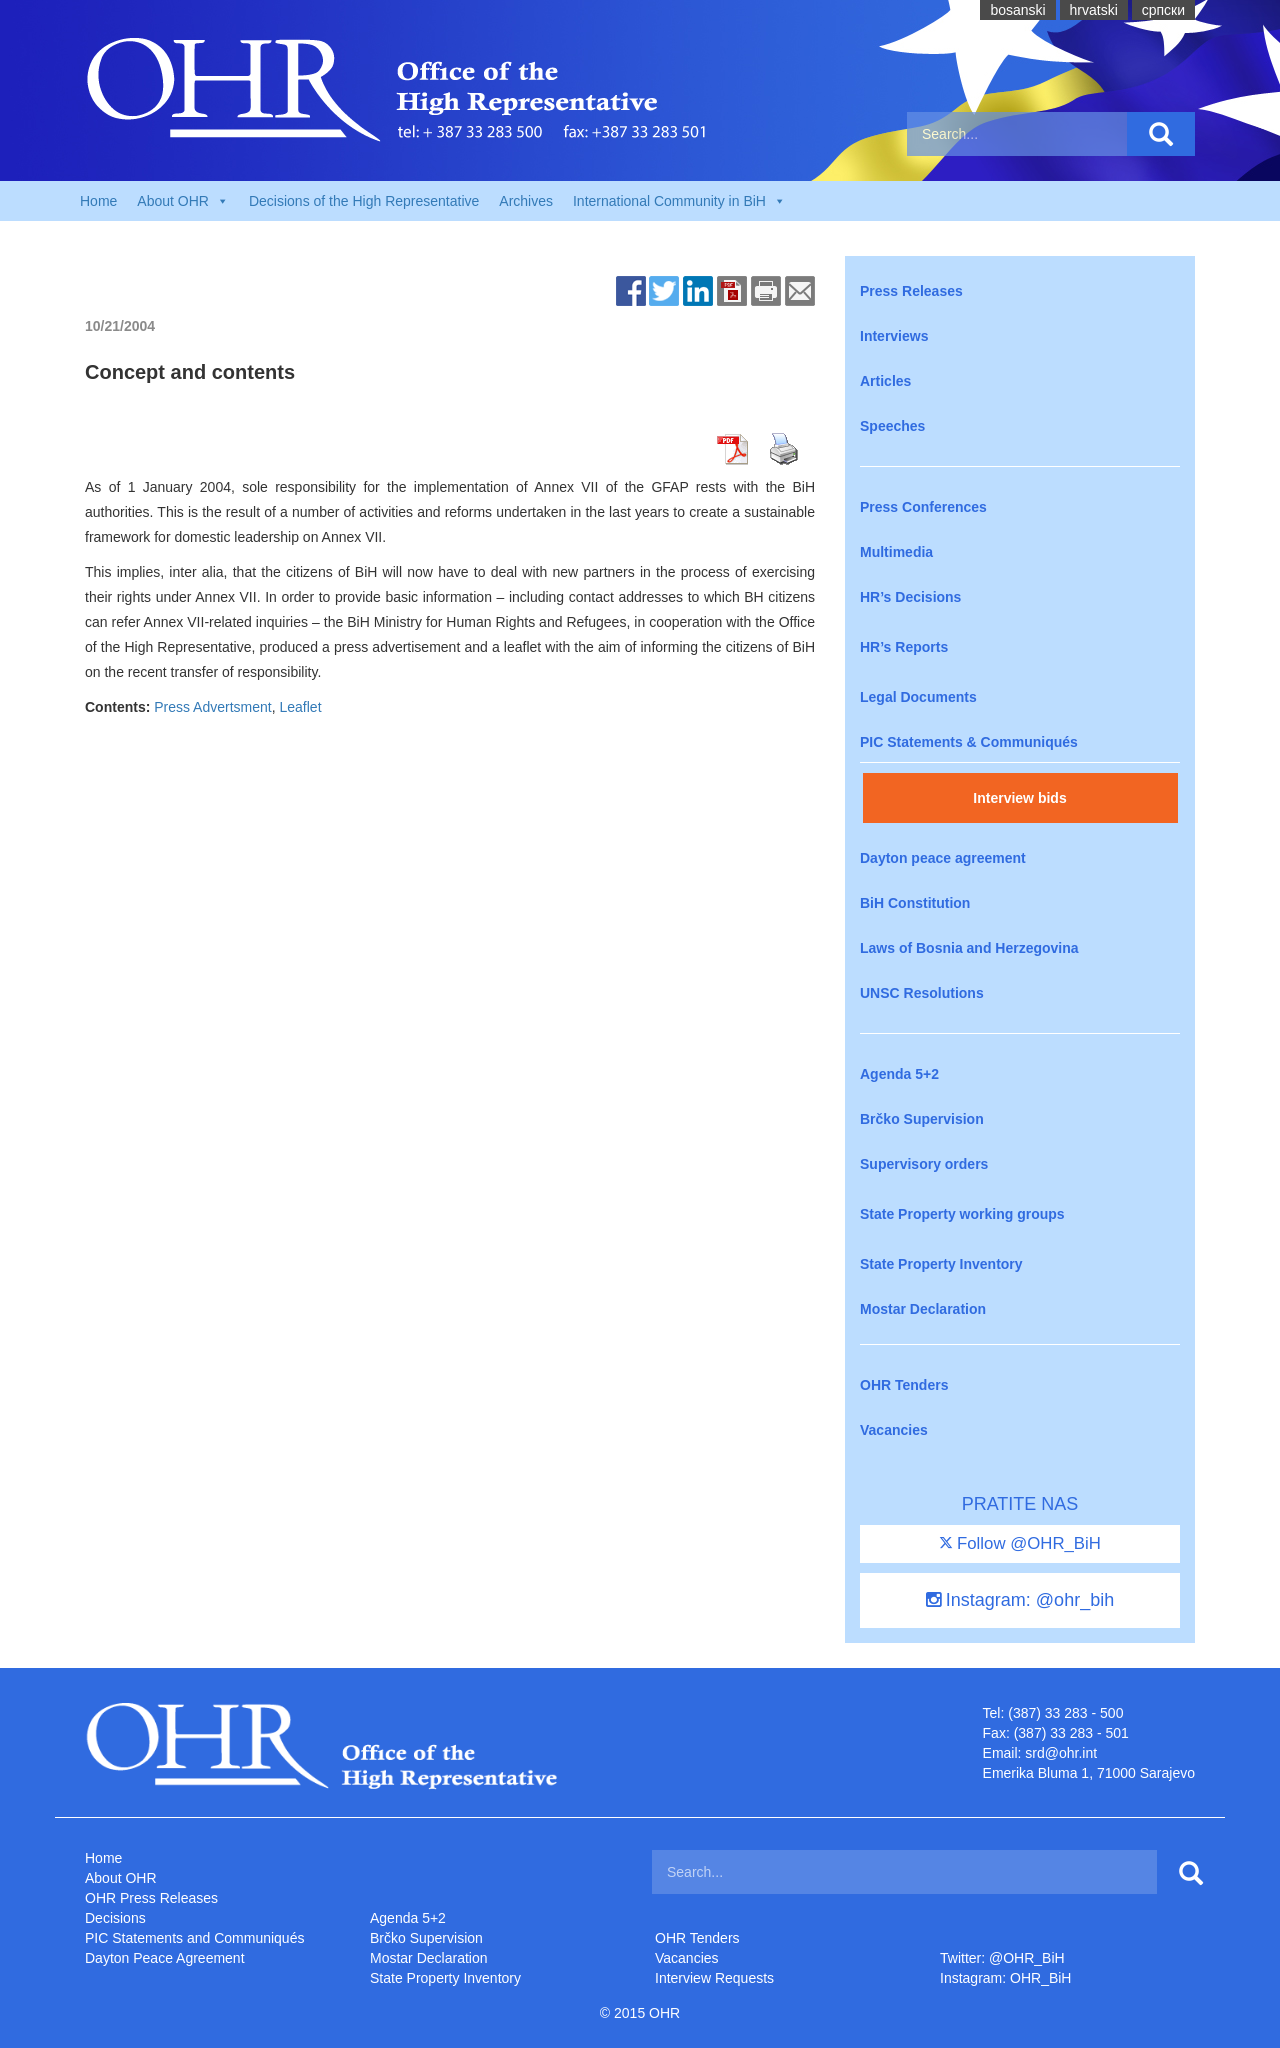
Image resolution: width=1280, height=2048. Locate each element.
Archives (526, 201)
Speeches (892, 426)
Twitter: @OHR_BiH (1002, 1958)
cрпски (1163, 10)
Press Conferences (923, 507)
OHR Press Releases (151, 1898)
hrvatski (1094, 10)
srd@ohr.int (1061, 1753)
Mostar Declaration (923, 1309)
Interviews (894, 336)
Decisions (115, 1918)
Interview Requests (714, 1978)
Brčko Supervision (922, 1119)
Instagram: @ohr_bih (1020, 1600)
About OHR (121, 1878)
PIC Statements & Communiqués (969, 742)
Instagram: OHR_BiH (1005, 1978)
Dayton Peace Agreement (165, 1958)
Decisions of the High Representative (364, 201)
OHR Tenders (904, 1385)
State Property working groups (962, 1214)
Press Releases (911, 291)
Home (98, 201)
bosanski (1017, 10)
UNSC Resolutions (922, 993)
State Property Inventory (941, 1264)
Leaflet (301, 707)
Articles (885, 381)
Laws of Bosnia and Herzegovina (969, 948)
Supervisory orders (924, 1164)
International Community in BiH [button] (679, 201)
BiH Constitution (915, 903)
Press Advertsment (213, 707)
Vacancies (894, 1430)
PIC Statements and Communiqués (194, 1938)
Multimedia (896, 552)
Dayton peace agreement (943, 858)
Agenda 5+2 (899, 1074)
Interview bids (1019, 798)
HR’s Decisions (910, 597)
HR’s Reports (904, 647)
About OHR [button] (183, 201)
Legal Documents (918, 697)
